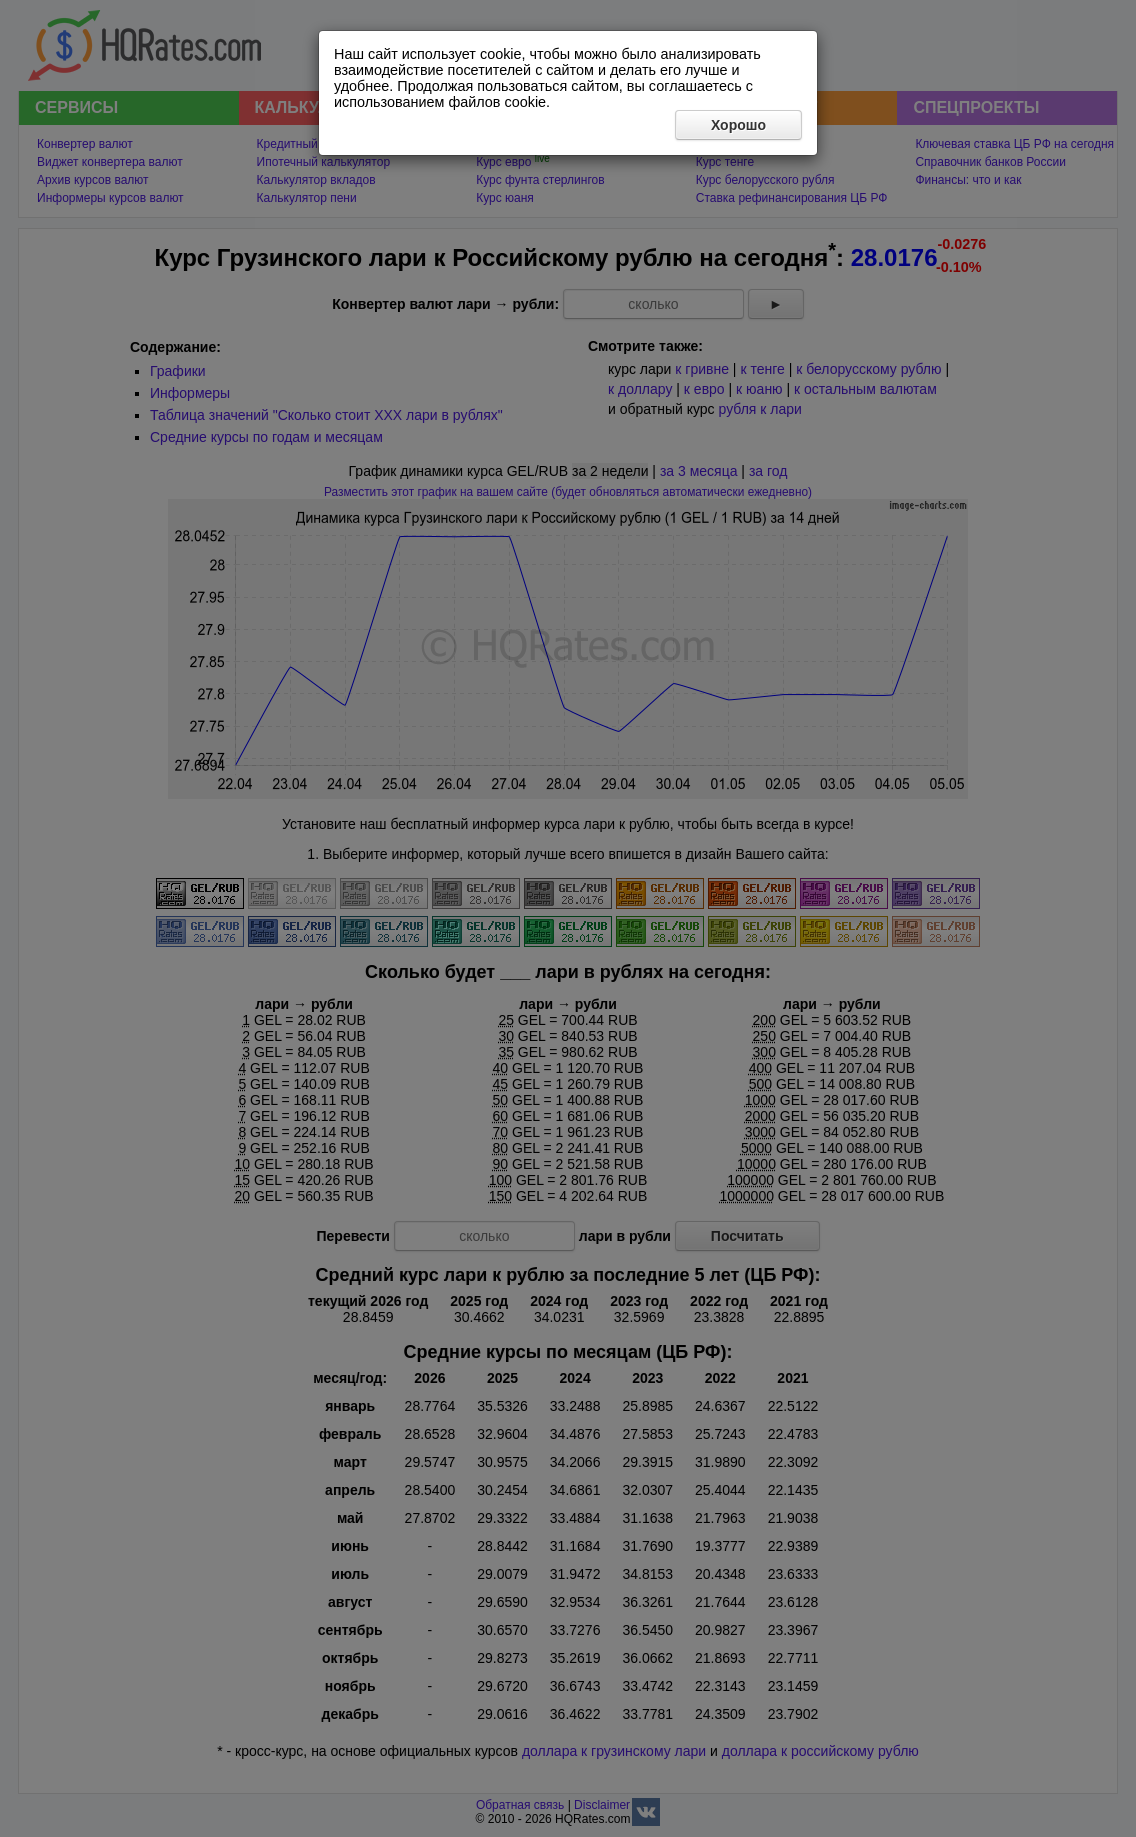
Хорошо (738, 125)
